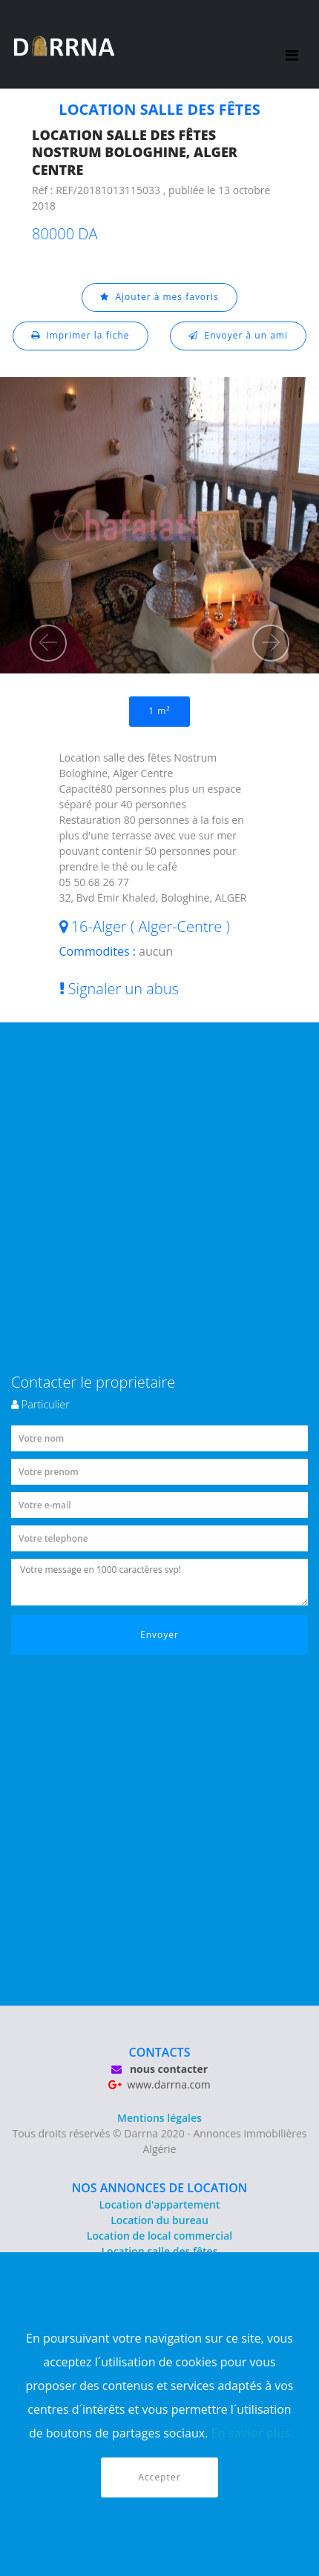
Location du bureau (159, 2220)
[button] (48, 643)
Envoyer (159, 1634)
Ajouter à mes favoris (159, 296)
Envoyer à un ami (238, 335)
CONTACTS (160, 2052)
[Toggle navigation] (292, 44)
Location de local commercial (159, 2236)
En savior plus (251, 2433)
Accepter (159, 2477)
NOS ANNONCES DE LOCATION (160, 2188)
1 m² (159, 711)
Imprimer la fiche (80, 335)
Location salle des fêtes (160, 2251)
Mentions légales (159, 2118)
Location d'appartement (159, 2204)
